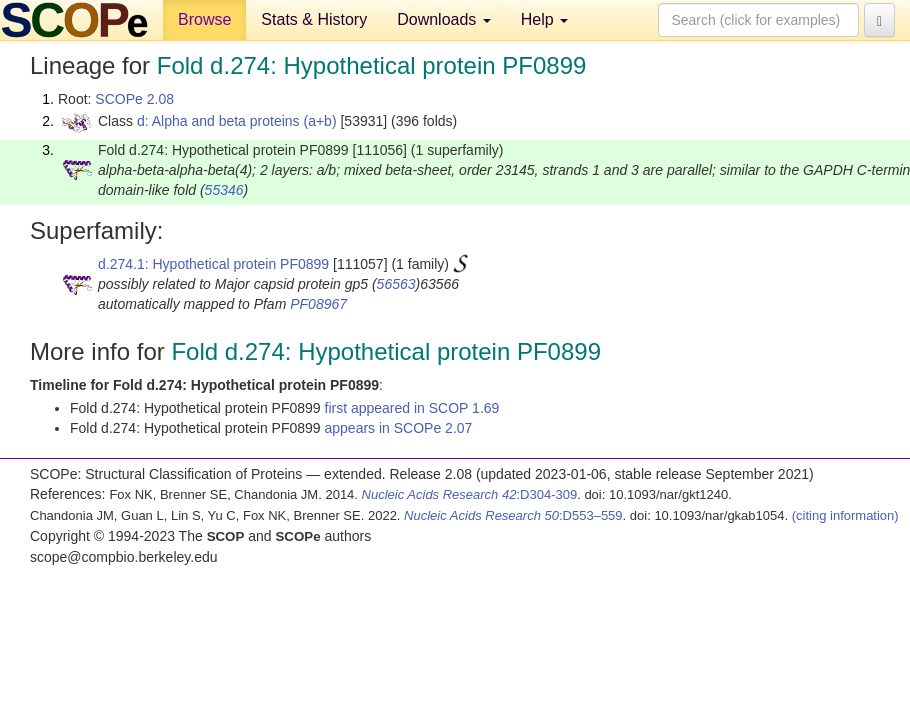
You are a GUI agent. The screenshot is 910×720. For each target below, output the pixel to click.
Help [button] (544, 19)
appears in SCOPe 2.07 (399, 428)
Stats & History (314, 19)
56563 (396, 284)
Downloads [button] (444, 19)
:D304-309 (470, 494)
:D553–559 (513, 515)
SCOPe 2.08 (134, 99)
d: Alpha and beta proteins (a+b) (237, 121)
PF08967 (318, 304)
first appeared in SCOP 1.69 (412, 408)
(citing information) (845, 515)
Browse (204, 19)
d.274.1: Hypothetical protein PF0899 (213, 264)
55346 (224, 190)
